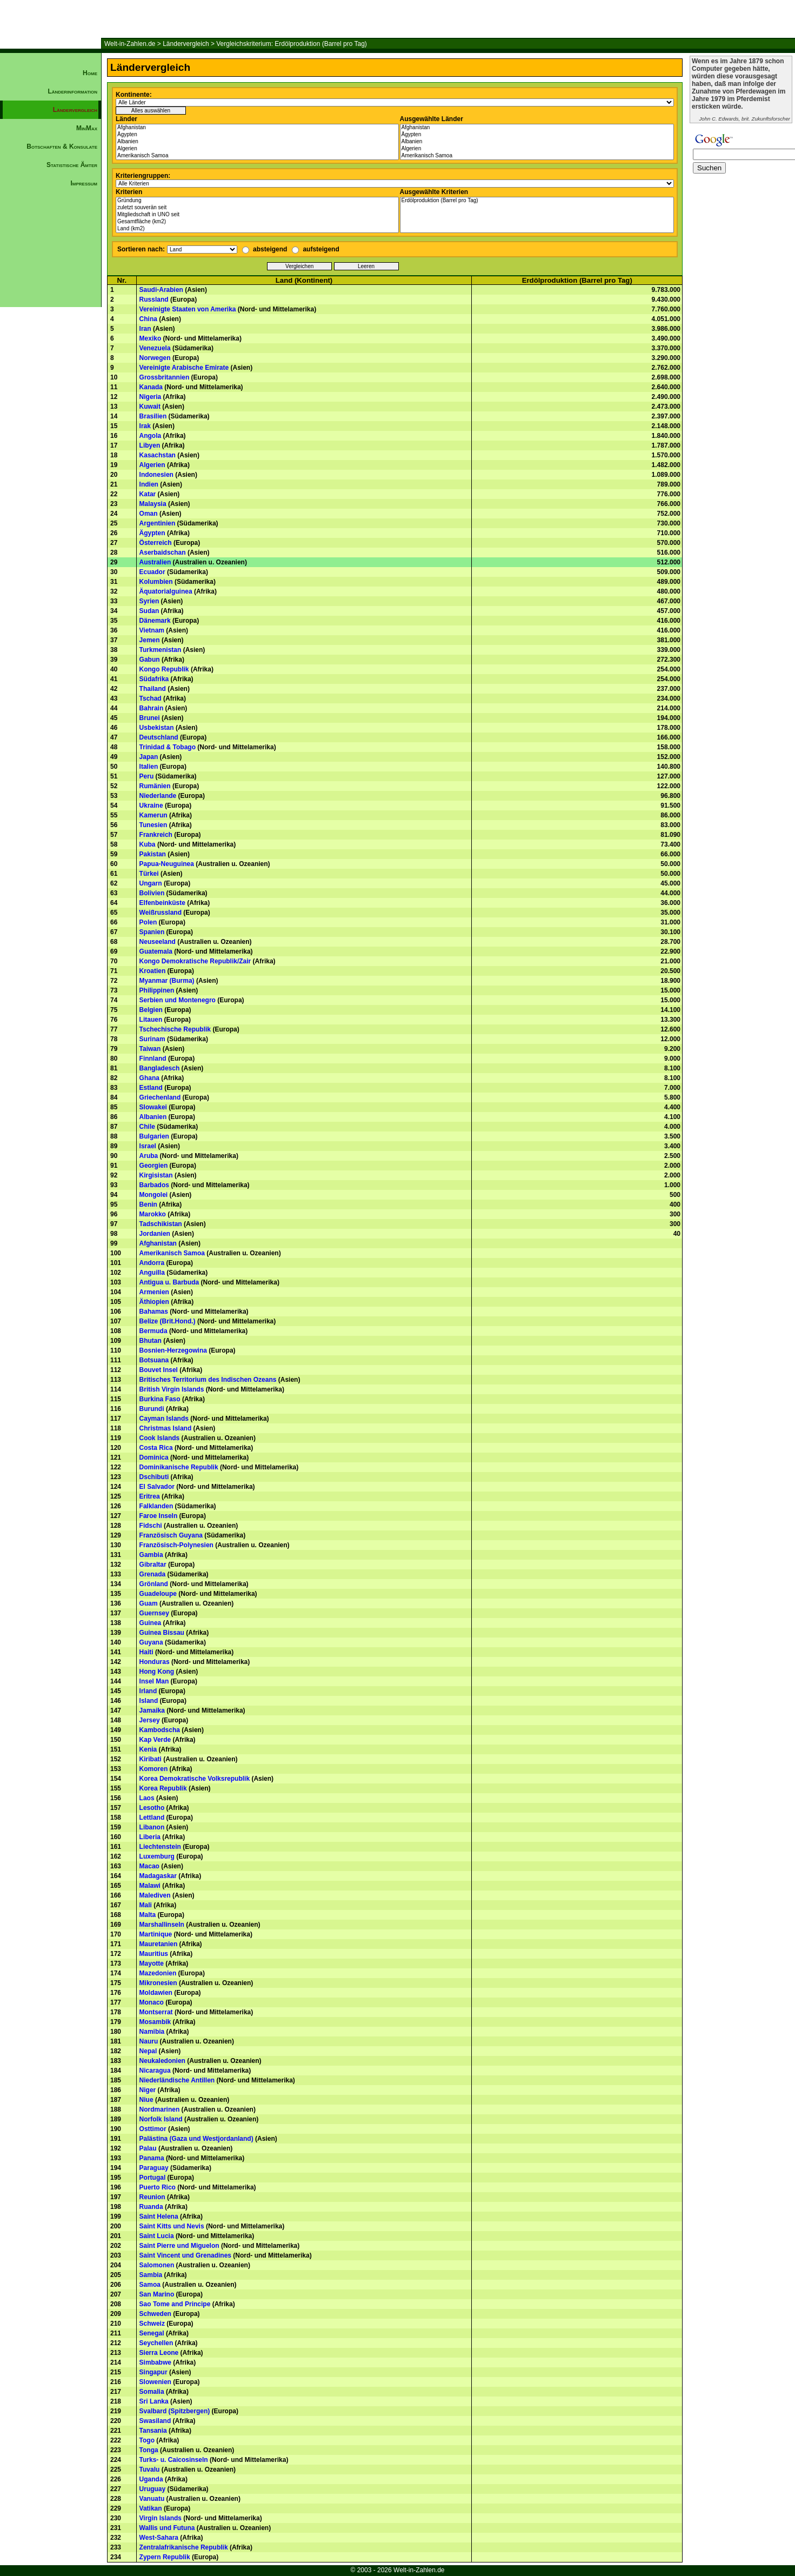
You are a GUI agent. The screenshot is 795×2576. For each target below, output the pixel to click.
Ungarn (150, 883)
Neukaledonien (162, 2061)
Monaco (151, 2002)
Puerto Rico (157, 2187)
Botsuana (154, 1360)
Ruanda (151, 2207)
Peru (146, 776)
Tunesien (153, 825)
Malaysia (152, 504)
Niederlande (158, 796)
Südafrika (154, 679)
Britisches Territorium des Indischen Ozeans (208, 1379)
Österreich (155, 543)
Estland (151, 1087)
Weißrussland (160, 912)
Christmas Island (165, 1428)
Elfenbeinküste (162, 903)
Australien (155, 562)
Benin (148, 1204)
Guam (148, 1603)
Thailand (152, 689)
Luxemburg (157, 1856)
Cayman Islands (164, 1418)
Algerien (257, 148)
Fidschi (150, 1525)
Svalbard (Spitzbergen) (174, 2411)
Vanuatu (152, 2498)
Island (148, 1701)
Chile (147, 1126)
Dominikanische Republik (178, 1467)
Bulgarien (154, 1136)
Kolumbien (156, 581)
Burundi (151, 1409)
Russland (154, 299)
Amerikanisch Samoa (257, 155)
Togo (147, 2440)
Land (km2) (257, 228)
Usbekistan (156, 727)
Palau (148, 2148)
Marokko (152, 1214)
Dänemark (155, 620)
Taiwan (150, 1049)
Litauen (151, 1019)
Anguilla (152, 1272)
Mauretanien (158, 1944)
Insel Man (154, 1681)
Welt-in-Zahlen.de (130, 44)
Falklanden (156, 1506)
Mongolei (153, 1195)
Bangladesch (159, 1068)
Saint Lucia (156, 2236)
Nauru (148, 2041)
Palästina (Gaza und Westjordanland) (196, 2138)
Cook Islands (159, 1438)
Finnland (152, 1058)
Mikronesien (158, 1983)
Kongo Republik (164, 669)
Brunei (149, 718)
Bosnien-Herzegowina (173, 1350)
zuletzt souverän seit (257, 207)
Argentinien (157, 523)
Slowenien (155, 2382)
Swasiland (155, 2421)
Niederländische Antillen (177, 2080)
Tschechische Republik (175, 1029)
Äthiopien (154, 1302)
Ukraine (151, 805)
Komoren (153, 1769)
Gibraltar (152, 1564)
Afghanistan (257, 127)
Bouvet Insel (158, 1370)
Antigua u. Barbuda (169, 1282)
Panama (151, 2158)
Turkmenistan (160, 650)
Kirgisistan (156, 1175)
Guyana (151, 1642)
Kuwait (150, 406)
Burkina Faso (160, 1399)
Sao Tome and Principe (175, 2304)
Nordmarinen (159, 2109)
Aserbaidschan (162, 552)
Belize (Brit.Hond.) (167, 1321)
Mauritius (153, 1954)
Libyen (150, 445)
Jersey (149, 1720)
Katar (147, 494)
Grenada (152, 1574)
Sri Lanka (154, 2401)
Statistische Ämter (71, 165)
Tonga (148, 2450)
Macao (149, 1866)
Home (90, 73)
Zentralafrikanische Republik (183, 2547)
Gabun (149, 659)
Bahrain (151, 708)
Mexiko (150, 338)
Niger (147, 2090)
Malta (147, 1915)
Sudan (149, 611)
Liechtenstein (160, 1847)
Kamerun (153, 815)
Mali (145, 1905)
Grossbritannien (164, 377)
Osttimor (152, 2129)
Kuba (147, 844)
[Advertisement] (51, 376)
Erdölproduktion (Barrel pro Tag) (537, 200)
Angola (150, 436)
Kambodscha (159, 1730)
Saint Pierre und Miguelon (179, 2245)
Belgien (151, 1010)
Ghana (149, 1078)
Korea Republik (163, 1788)
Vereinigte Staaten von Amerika (187, 309)
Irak (145, 426)
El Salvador (157, 1486)
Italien (148, 766)
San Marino (157, 2294)
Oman (148, 513)
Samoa (150, 2284)
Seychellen (156, 2343)
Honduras (154, 1662)
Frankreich (155, 834)
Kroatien (152, 971)
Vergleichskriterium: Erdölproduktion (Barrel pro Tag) (291, 44)
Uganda (151, 2479)
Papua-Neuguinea (166, 864)
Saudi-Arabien (161, 290)
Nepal (148, 2051)
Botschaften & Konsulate (61, 146)
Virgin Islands (160, 2518)
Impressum (83, 183)
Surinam (152, 1039)
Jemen (149, 640)
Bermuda (153, 1331)
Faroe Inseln (158, 1516)
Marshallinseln (161, 1924)
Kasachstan (157, 455)
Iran (145, 328)
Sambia (151, 2275)
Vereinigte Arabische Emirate (184, 367)
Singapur (153, 2372)
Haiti (146, 1652)
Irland (148, 1691)
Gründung (257, 200)
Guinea (150, 1623)
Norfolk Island (161, 2119)
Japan (148, 757)
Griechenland (160, 1097)
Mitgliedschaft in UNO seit (257, 214)
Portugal (152, 2177)
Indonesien (156, 474)
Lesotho (152, 1808)
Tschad (150, 698)
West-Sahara (158, 2537)
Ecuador (152, 572)
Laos (147, 1798)
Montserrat (156, 2012)
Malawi (150, 1885)
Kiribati (150, 1759)
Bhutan (150, 1340)
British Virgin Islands (171, 1389)
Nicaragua (155, 2070)
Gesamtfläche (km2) (257, 221)
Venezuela (155, 348)
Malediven (155, 1895)
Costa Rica (156, 1448)
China (148, 319)
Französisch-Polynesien (176, 1545)
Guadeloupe (158, 1593)
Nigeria (150, 397)
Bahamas (153, 1311)
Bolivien (152, 893)
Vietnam (151, 630)
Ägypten (257, 134)
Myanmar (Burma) (167, 980)
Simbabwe (155, 2362)
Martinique (155, 1934)
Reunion (152, 2197)
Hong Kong (157, 1671)
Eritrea (149, 1496)
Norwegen (155, 358)
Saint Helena (158, 2216)
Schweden (155, 2314)
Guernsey (154, 1613)
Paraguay (154, 2168)
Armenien (154, 1292)
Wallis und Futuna (167, 2528)
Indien (148, 484)
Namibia (152, 2031)
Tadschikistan (160, 1224)
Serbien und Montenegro (177, 1000)
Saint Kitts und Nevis (171, 2226)
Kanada (151, 387)
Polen (148, 922)
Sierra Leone (159, 2353)
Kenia (148, 1749)
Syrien (149, 601)
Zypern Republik (164, 2557)
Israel (147, 1146)
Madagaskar (158, 1876)
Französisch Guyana (171, 1535)
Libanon (152, 1827)
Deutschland (158, 737)
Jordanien (154, 1233)
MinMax (86, 128)
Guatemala (155, 951)
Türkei (149, 873)
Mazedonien (158, 1973)
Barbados (154, 1185)
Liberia (150, 1837)
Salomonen (157, 2265)
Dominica (154, 1457)
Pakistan (152, 854)
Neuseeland (157, 942)
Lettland (152, 1817)
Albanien (257, 141)
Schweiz (152, 2323)
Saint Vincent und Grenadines (185, 2255)
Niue (146, 2100)
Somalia (151, 2391)
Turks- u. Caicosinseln (173, 2460)
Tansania (153, 2430)
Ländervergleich (186, 44)
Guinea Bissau (161, 1632)
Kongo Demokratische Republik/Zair (195, 961)
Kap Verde (155, 1739)
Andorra (152, 1263)
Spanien (152, 932)
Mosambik (155, 2022)
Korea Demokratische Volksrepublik (194, 1778)
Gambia (151, 1555)
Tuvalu (149, 2469)
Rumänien (155, 786)
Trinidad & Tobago (167, 747)
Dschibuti (154, 1477)
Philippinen (157, 990)
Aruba (148, 1156)
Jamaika (152, 1710)
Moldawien (155, 1992)
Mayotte (151, 1963)
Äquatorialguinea (165, 591)
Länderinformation (72, 91)
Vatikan (150, 2508)
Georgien (153, 1165)
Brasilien (153, 416)
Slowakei (153, 1107)
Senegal (151, 2333)
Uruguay (152, 2489)
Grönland (153, 1584)
